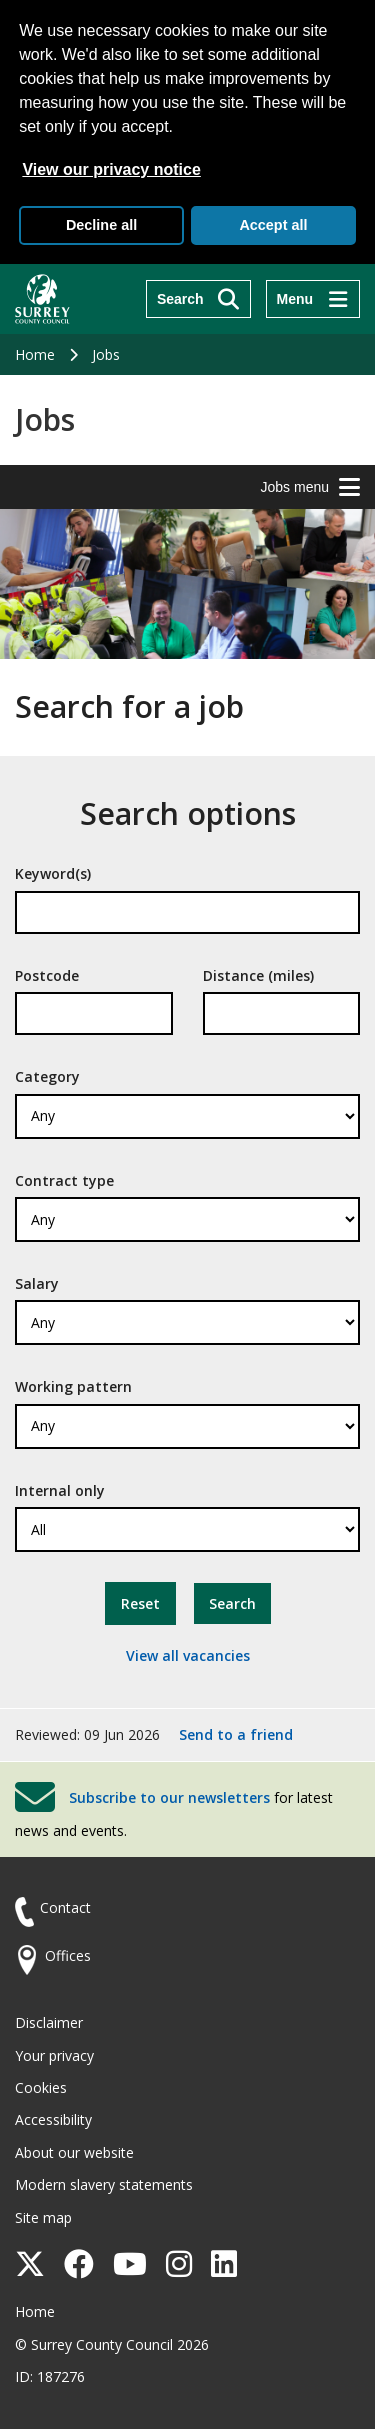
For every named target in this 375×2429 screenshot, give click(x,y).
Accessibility (53, 2119)
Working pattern (73, 1386)
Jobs (106, 354)
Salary (37, 1283)
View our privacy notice (111, 169)
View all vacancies (188, 1655)
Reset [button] (140, 1603)
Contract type (64, 1180)
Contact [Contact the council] (65, 1907)
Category (47, 1076)
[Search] (198, 299)
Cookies (41, 2087)
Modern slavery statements (104, 2184)
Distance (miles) (258, 975)
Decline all (101, 225)
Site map (43, 2217)
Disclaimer (49, 2022)
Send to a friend (236, 1734)
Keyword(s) (53, 873)
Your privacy (54, 2055)
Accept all (273, 225)
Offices (68, 1955)
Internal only (60, 1490)
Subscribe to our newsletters (169, 1797)
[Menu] (313, 299)
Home (35, 354)
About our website (74, 2152)
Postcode (47, 975)
